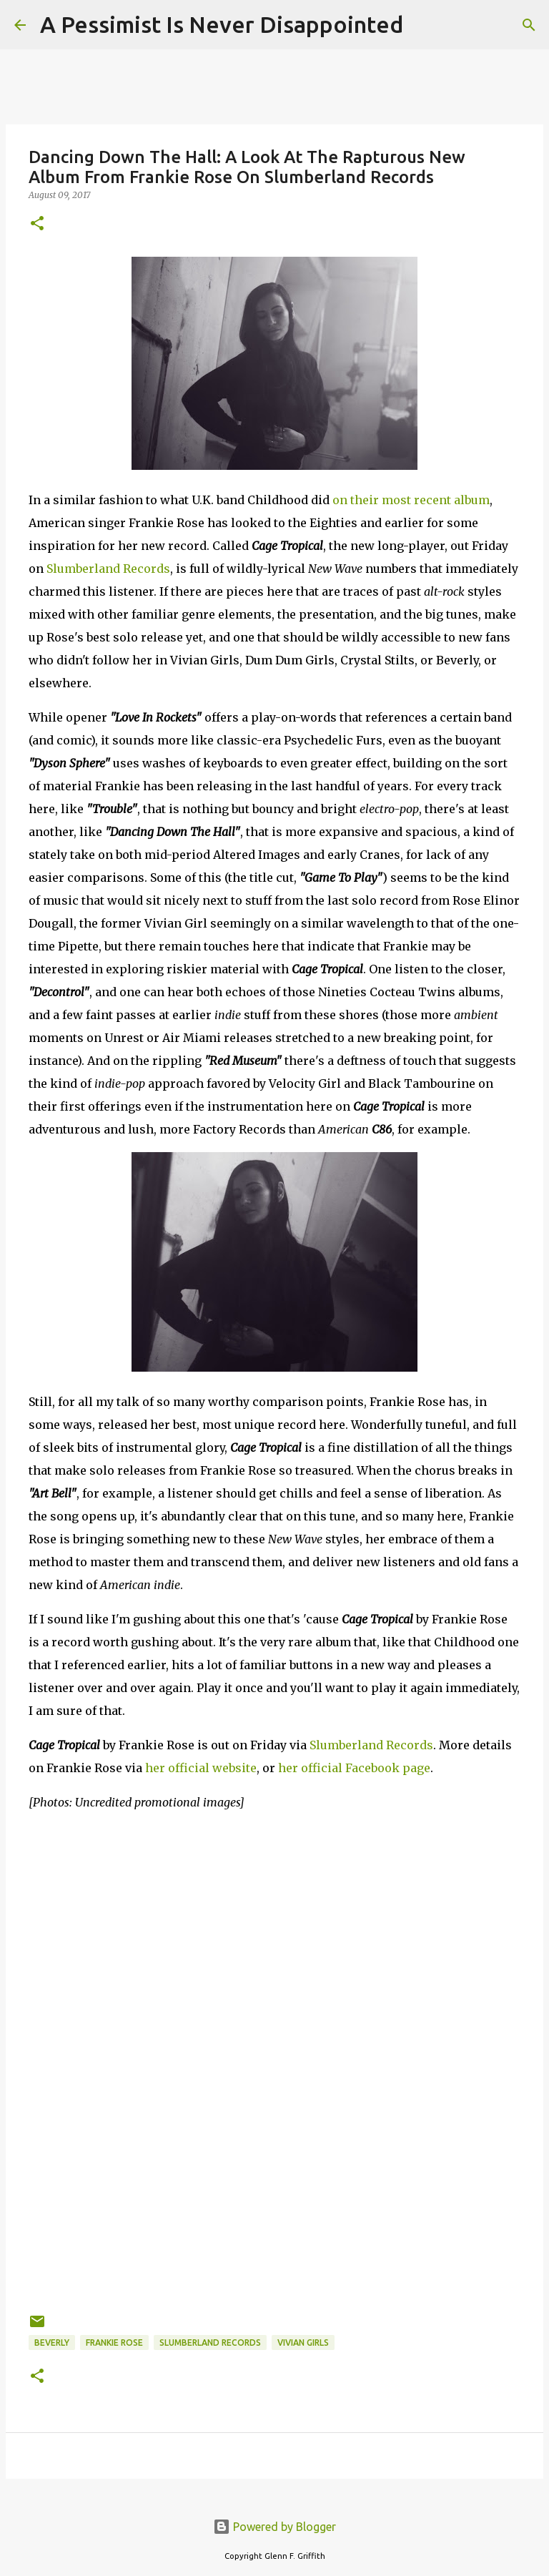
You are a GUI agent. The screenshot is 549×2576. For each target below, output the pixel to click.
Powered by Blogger (274, 2526)
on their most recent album (411, 500)
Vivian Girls (303, 2342)
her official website (201, 1768)
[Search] (423, 25)
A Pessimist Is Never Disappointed (221, 24)
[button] (37, 224)
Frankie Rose (114, 2342)
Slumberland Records (108, 568)
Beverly (51, 2342)
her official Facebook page (354, 1768)
